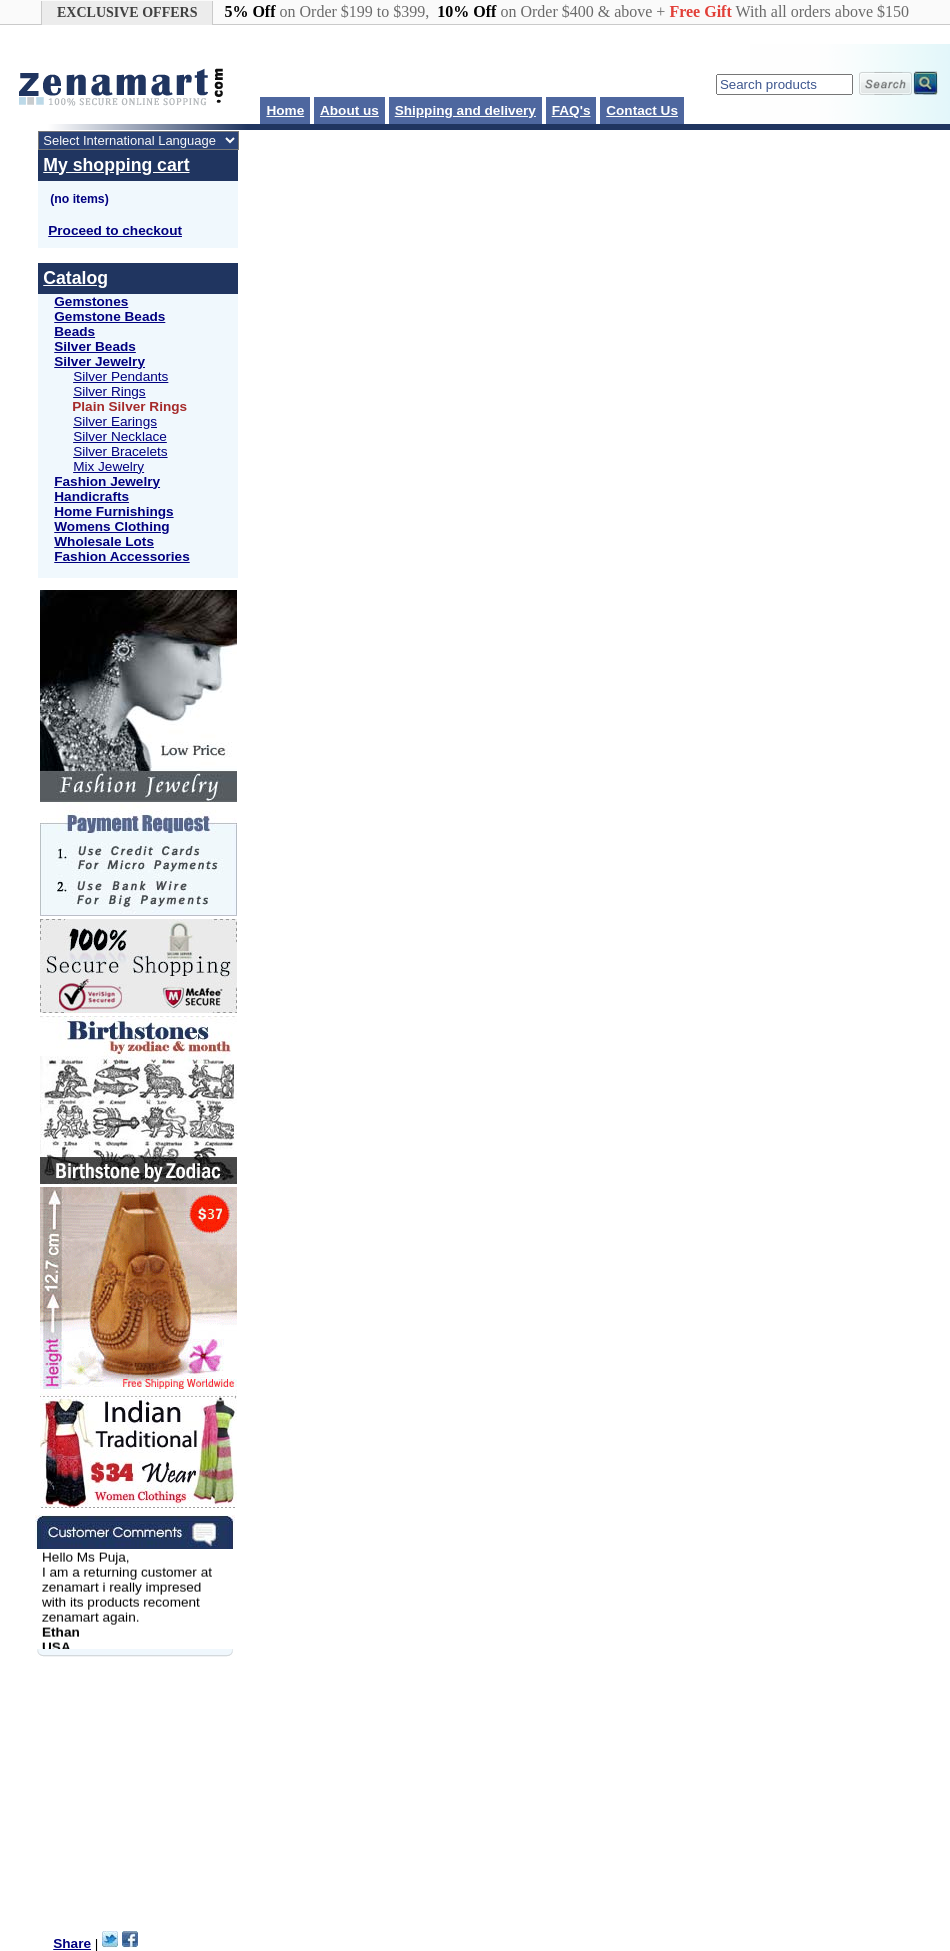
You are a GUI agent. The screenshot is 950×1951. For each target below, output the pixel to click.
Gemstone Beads (109, 316)
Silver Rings (109, 391)
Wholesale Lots (104, 541)
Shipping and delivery (465, 110)
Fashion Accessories (122, 556)
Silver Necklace (120, 436)
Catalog (75, 278)
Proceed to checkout (115, 230)
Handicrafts (91, 496)
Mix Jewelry (108, 466)
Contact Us (642, 110)
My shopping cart (116, 165)
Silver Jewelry (99, 361)
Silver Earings (115, 421)
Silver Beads (95, 346)
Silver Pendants (120, 376)
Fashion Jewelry (107, 481)
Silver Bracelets (120, 451)
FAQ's (571, 110)
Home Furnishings (113, 511)
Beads (74, 331)
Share (72, 1943)
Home (285, 110)
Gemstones (91, 301)
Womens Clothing (111, 526)
